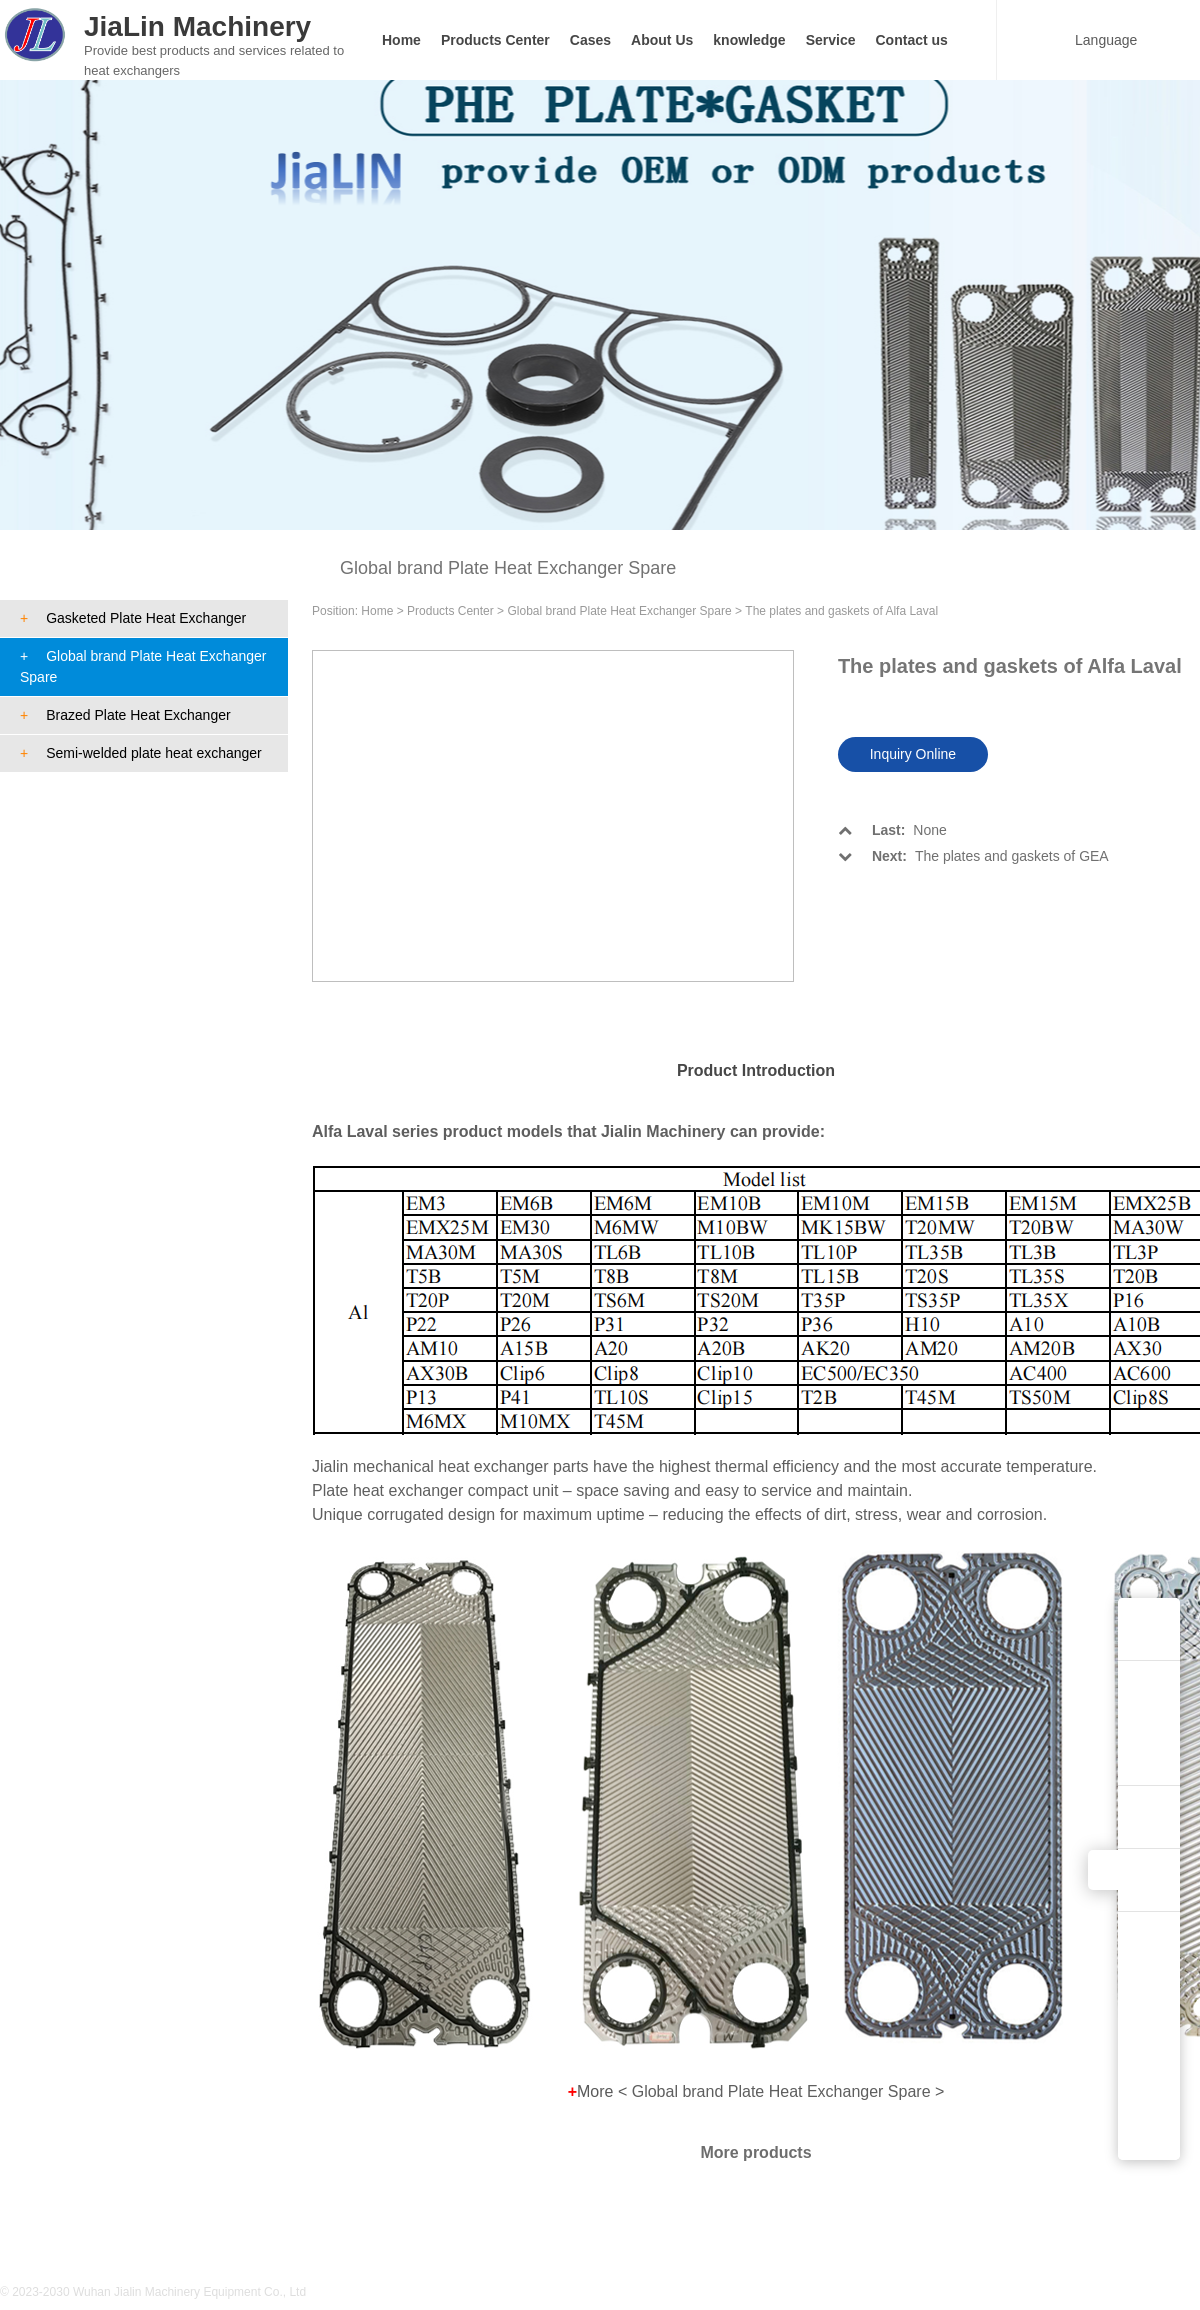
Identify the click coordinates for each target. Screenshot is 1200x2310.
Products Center (495, 40)
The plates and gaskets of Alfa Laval (841, 611)
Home (401, 40)
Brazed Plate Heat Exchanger (125, 715)
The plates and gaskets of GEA (973, 856)
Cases (590, 40)
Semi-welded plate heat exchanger (141, 753)
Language (1094, 39)
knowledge (749, 40)
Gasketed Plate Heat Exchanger (133, 618)
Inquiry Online (913, 754)
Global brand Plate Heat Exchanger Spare (143, 666)
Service (831, 40)
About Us (662, 40)
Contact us (912, 40)
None (892, 830)
